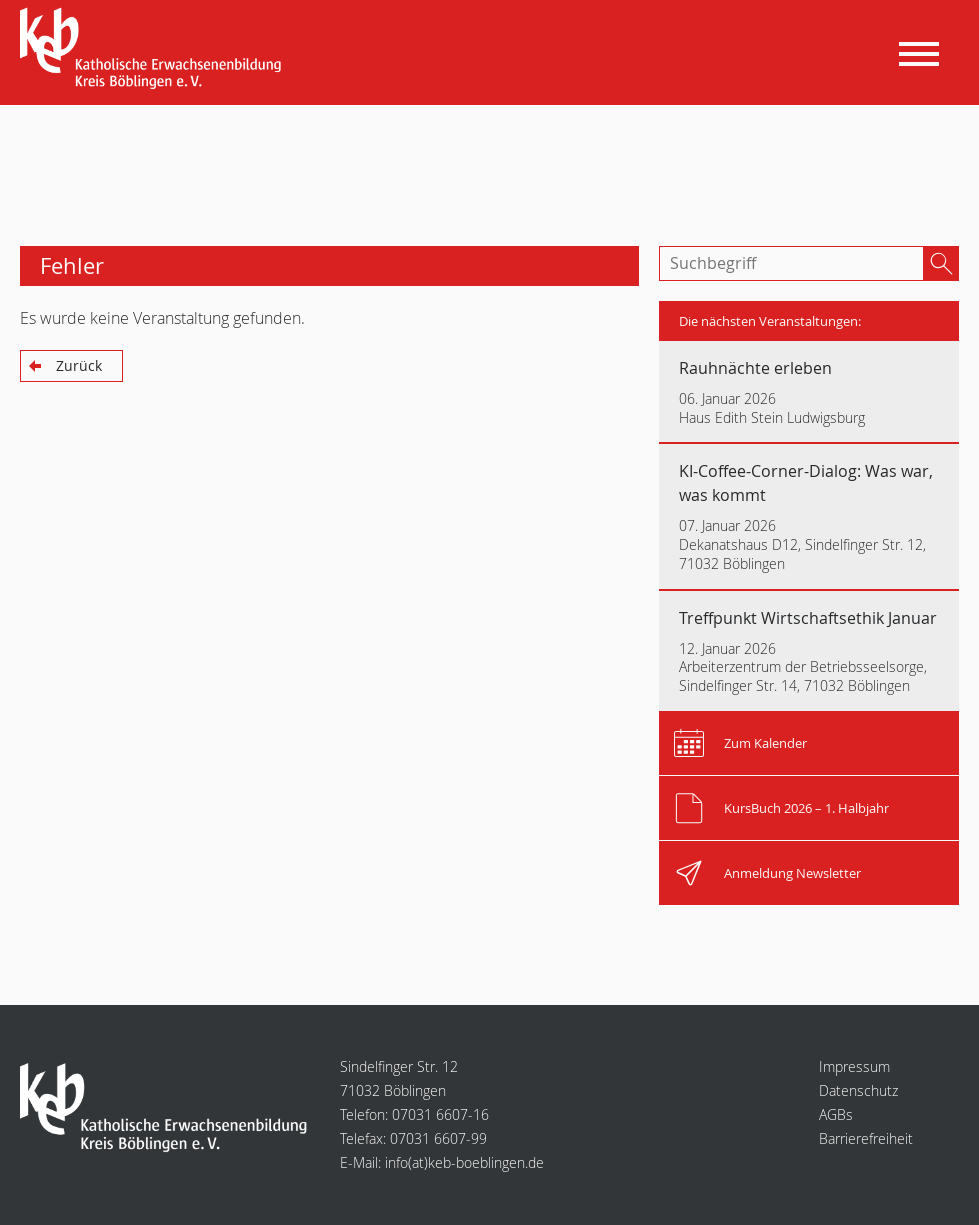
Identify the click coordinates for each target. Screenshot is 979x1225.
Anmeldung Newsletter (792, 873)
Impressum (854, 1066)
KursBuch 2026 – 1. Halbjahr (806, 808)
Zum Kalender (765, 743)
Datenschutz (858, 1090)
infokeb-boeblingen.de (464, 1162)
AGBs (836, 1114)
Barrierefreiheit (866, 1138)
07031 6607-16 (440, 1114)
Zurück (79, 365)
